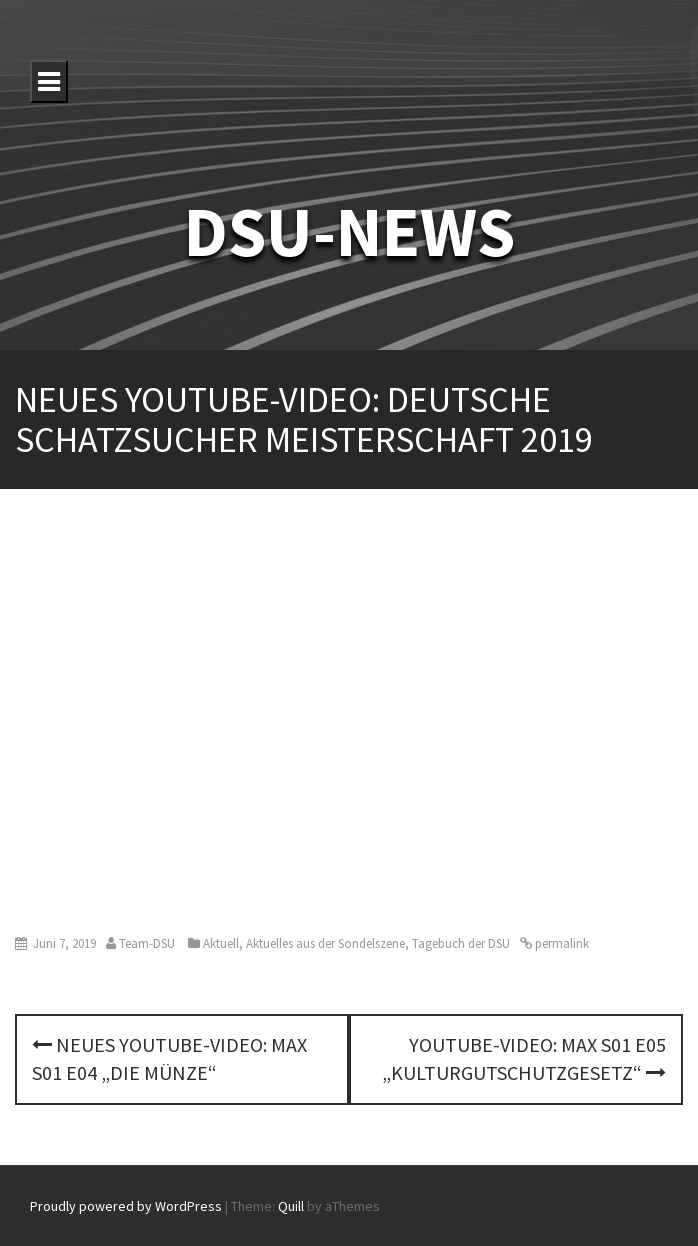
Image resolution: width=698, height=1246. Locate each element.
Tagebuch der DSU (461, 943)
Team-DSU (147, 943)
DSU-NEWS (349, 231)
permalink (560, 943)
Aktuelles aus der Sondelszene (325, 943)
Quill (291, 1206)
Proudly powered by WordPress (126, 1206)
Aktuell (221, 943)
